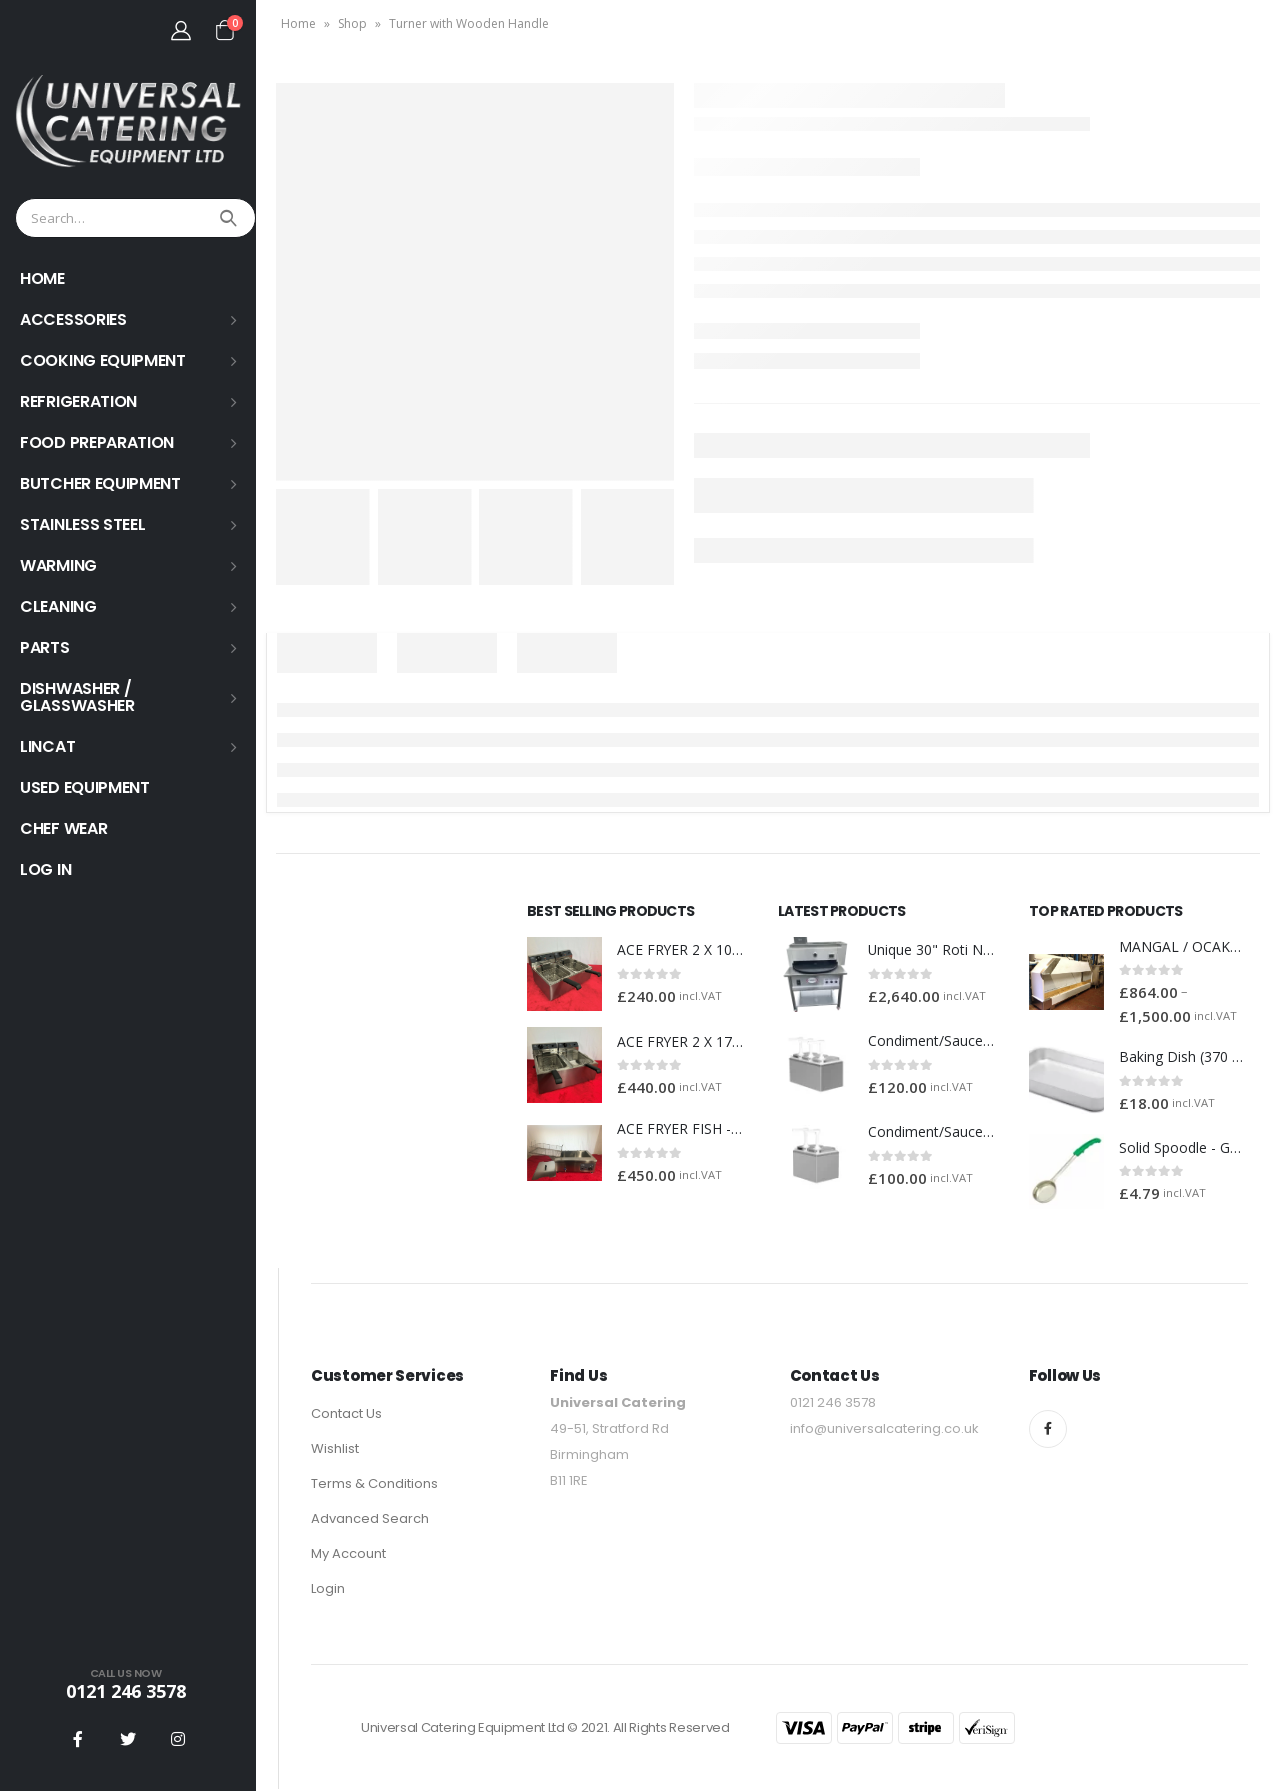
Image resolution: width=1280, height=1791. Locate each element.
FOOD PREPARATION (97, 442)
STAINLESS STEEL (83, 524)
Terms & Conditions (374, 1485)
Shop (352, 23)
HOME (42, 278)
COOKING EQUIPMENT (103, 360)
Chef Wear (63, 828)
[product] (564, 974)
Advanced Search (370, 1520)
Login (328, 1590)
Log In (45, 869)
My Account (348, 1555)
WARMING (58, 565)
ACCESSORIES (73, 319)
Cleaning (58, 606)
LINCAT (47, 746)
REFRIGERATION (78, 401)
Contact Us (346, 1415)
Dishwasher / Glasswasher (77, 697)
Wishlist (335, 1450)
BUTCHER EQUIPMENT (100, 483)
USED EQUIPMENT (85, 787)
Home (298, 23)
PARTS (45, 647)
